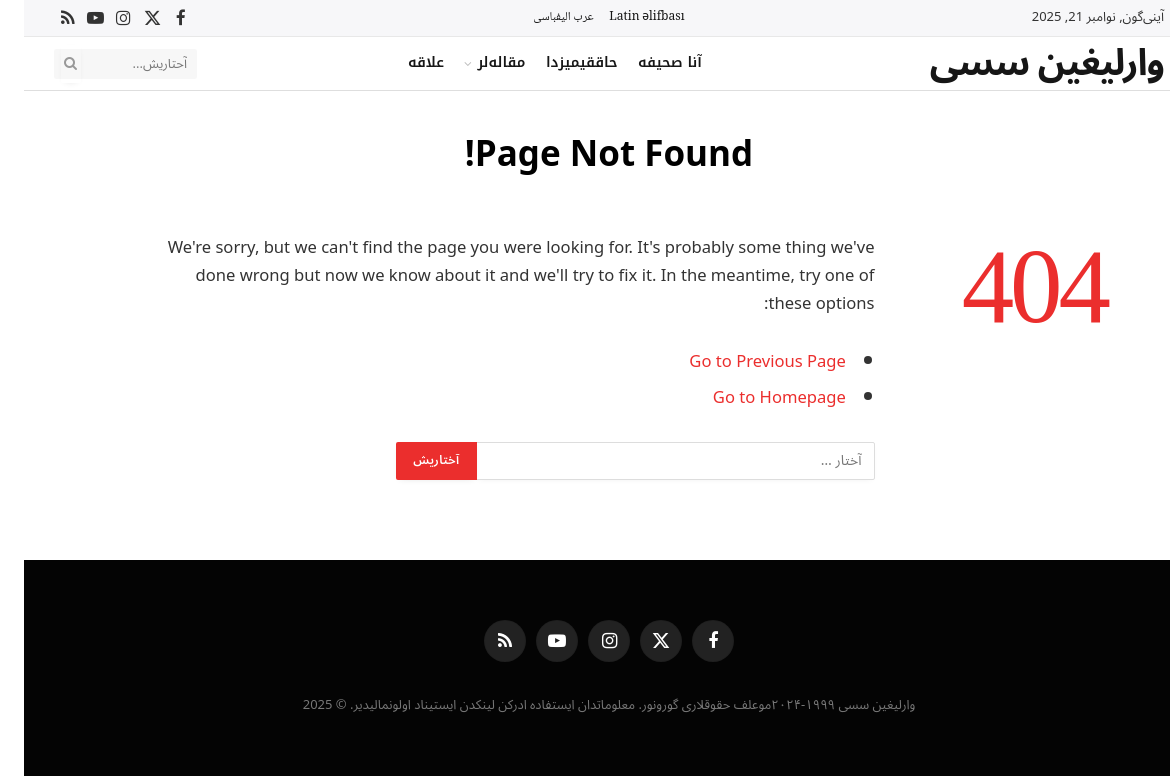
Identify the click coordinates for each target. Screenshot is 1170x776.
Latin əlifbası (622, 17)
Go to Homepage (755, 397)
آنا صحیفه (646, 62)
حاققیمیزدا (558, 62)
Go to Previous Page (743, 361)
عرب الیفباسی (539, 17)
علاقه (402, 62)
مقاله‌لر (477, 62)
